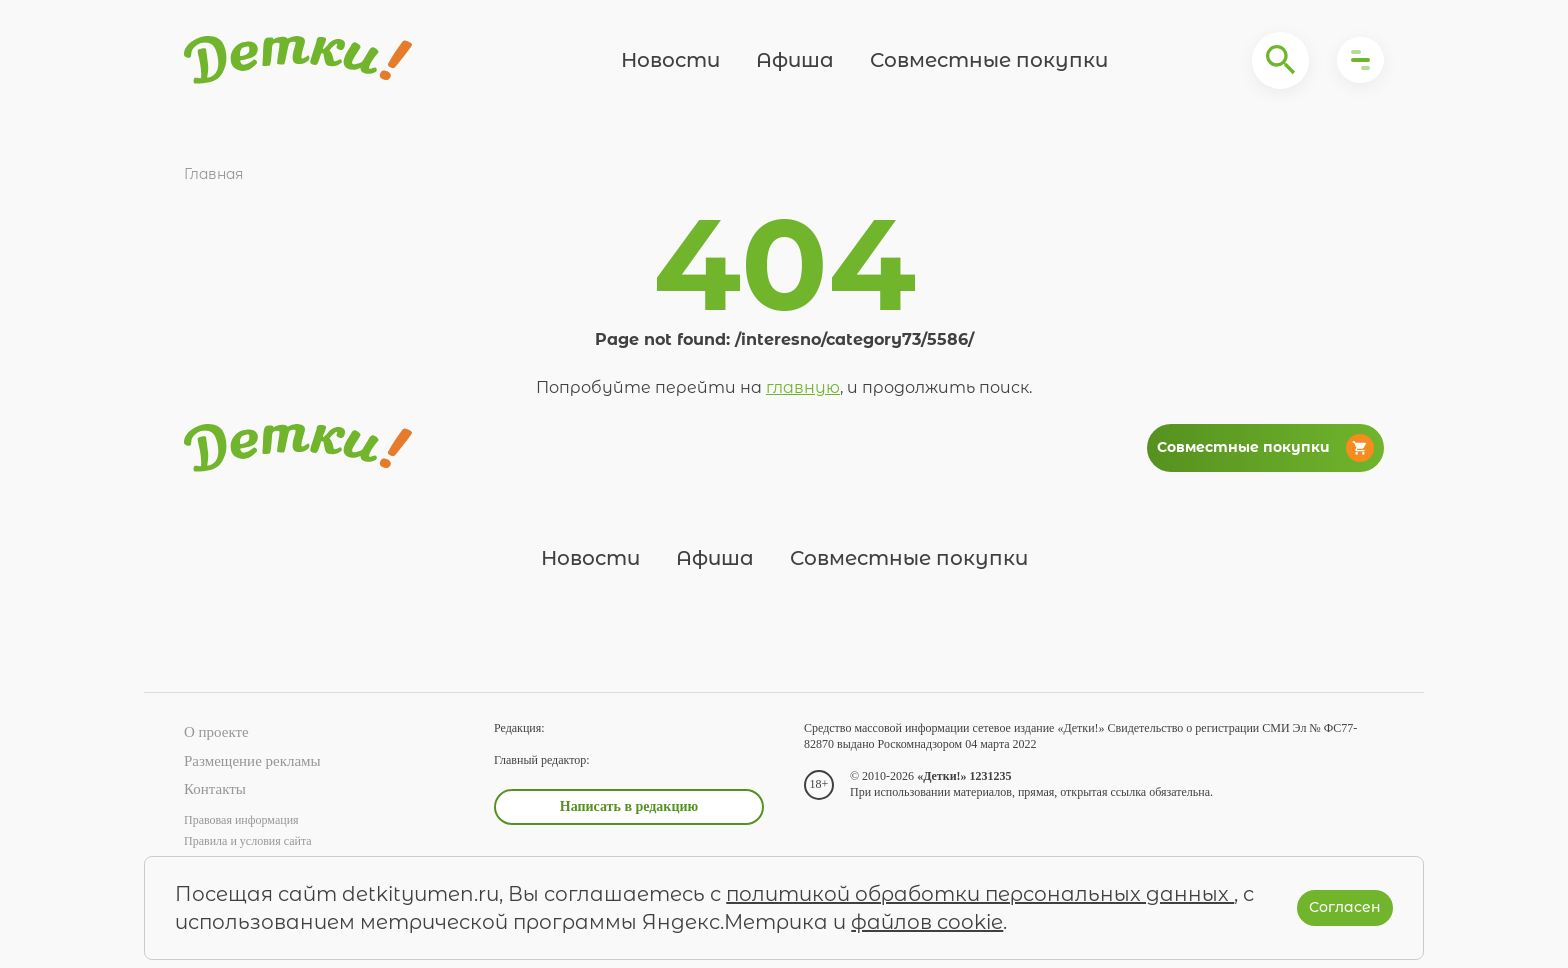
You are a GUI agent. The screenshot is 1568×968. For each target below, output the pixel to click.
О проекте (216, 732)
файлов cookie (937, 922)
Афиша (790, 60)
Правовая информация (241, 820)
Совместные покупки (984, 60)
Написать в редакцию (629, 806)
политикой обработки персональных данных (990, 894)
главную (803, 387)
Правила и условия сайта (248, 841)
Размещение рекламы (252, 761)
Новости (665, 60)
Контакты (215, 789)
